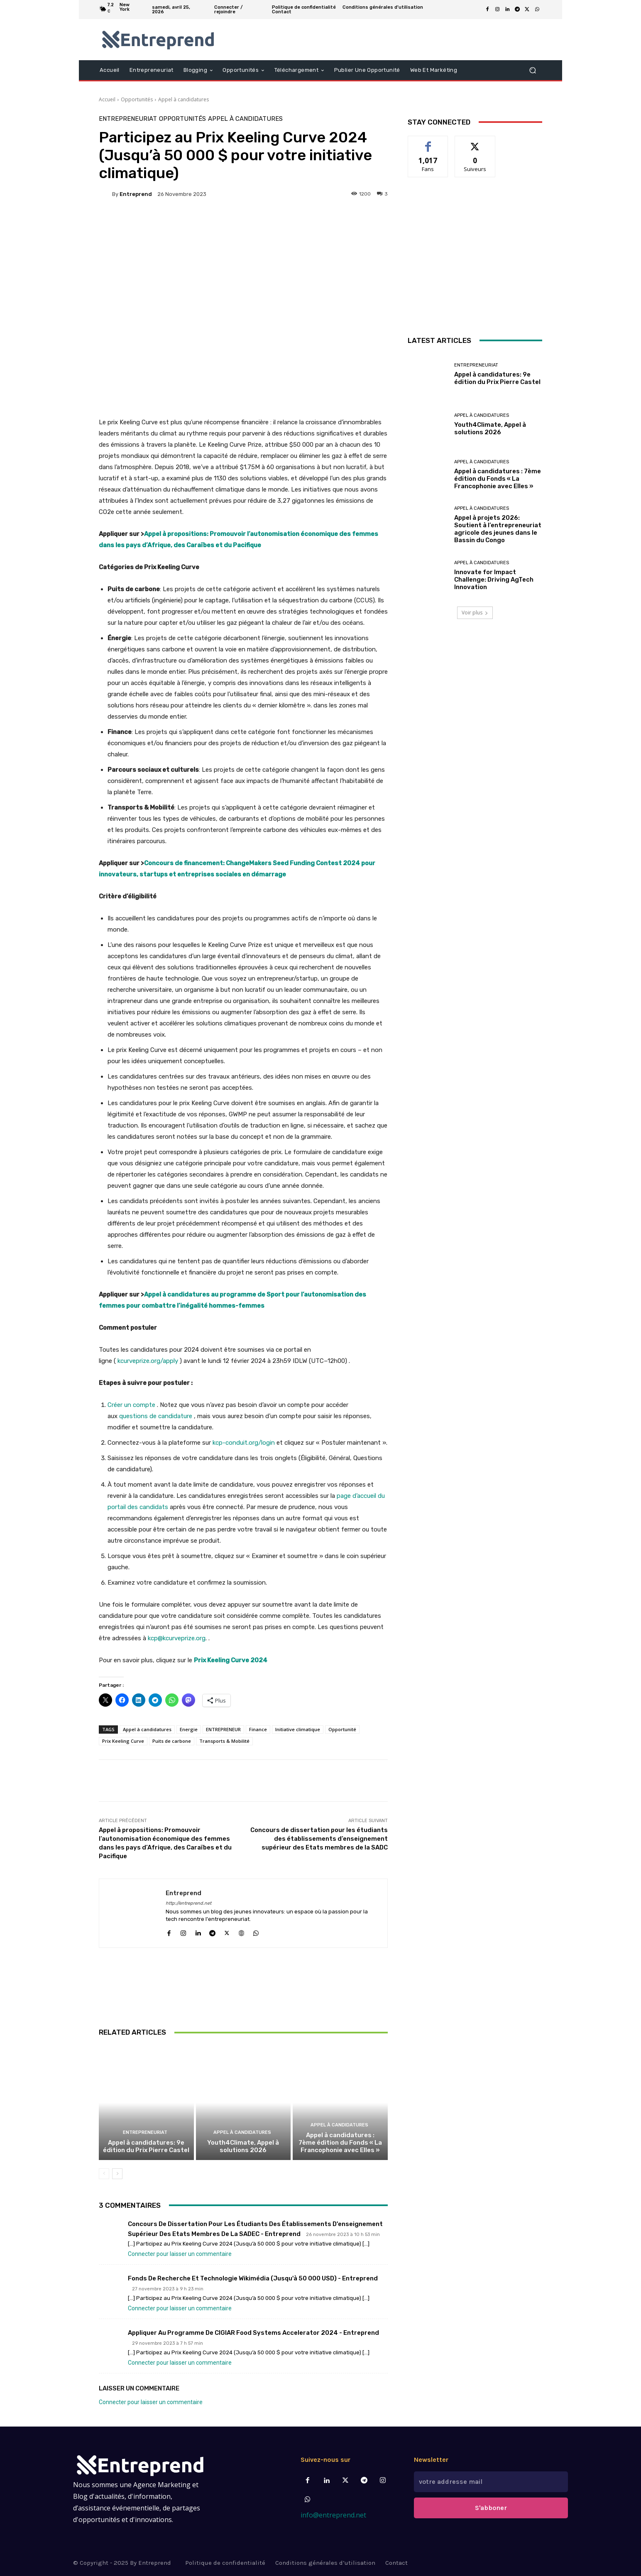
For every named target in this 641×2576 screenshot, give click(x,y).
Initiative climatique (297, 1729)
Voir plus (475, 612)
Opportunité (342, 1729)
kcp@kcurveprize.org (177, 1638)
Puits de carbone (171, 1741)
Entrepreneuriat (128, 119)
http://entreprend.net (188, 1903)
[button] (532, 70)
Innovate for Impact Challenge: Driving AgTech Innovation (493, 579)
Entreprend (136, 194)
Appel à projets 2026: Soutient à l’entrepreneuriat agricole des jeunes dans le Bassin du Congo (497, 529)
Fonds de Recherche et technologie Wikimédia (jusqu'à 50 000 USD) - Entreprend (253, 2278)
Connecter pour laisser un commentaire (180, 2254)
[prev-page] (104, 2173)
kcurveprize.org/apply (147, 1361)
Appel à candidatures (183, 99)
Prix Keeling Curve (123, 1741)
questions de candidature (155, 1416)
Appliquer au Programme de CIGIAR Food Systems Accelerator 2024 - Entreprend (253, 2332)
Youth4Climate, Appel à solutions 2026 (243, 2146)
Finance (258, 1729)
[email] (491, 2481)
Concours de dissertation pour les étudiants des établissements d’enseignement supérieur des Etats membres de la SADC (319, 1838)
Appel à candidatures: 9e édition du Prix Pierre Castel (146, 2146)
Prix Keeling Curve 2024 (230, 1660)
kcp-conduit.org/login (244, 1442)
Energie (189, 1729)
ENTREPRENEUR (223, 1729)
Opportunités (137, 99)
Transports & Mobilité (224, 1741)
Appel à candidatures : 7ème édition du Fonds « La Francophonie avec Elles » (340, 2142)
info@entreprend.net (333, 2515)
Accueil (107, 99)
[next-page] (117, 2173)
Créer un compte (131, 1405)
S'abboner (491, 2508)
